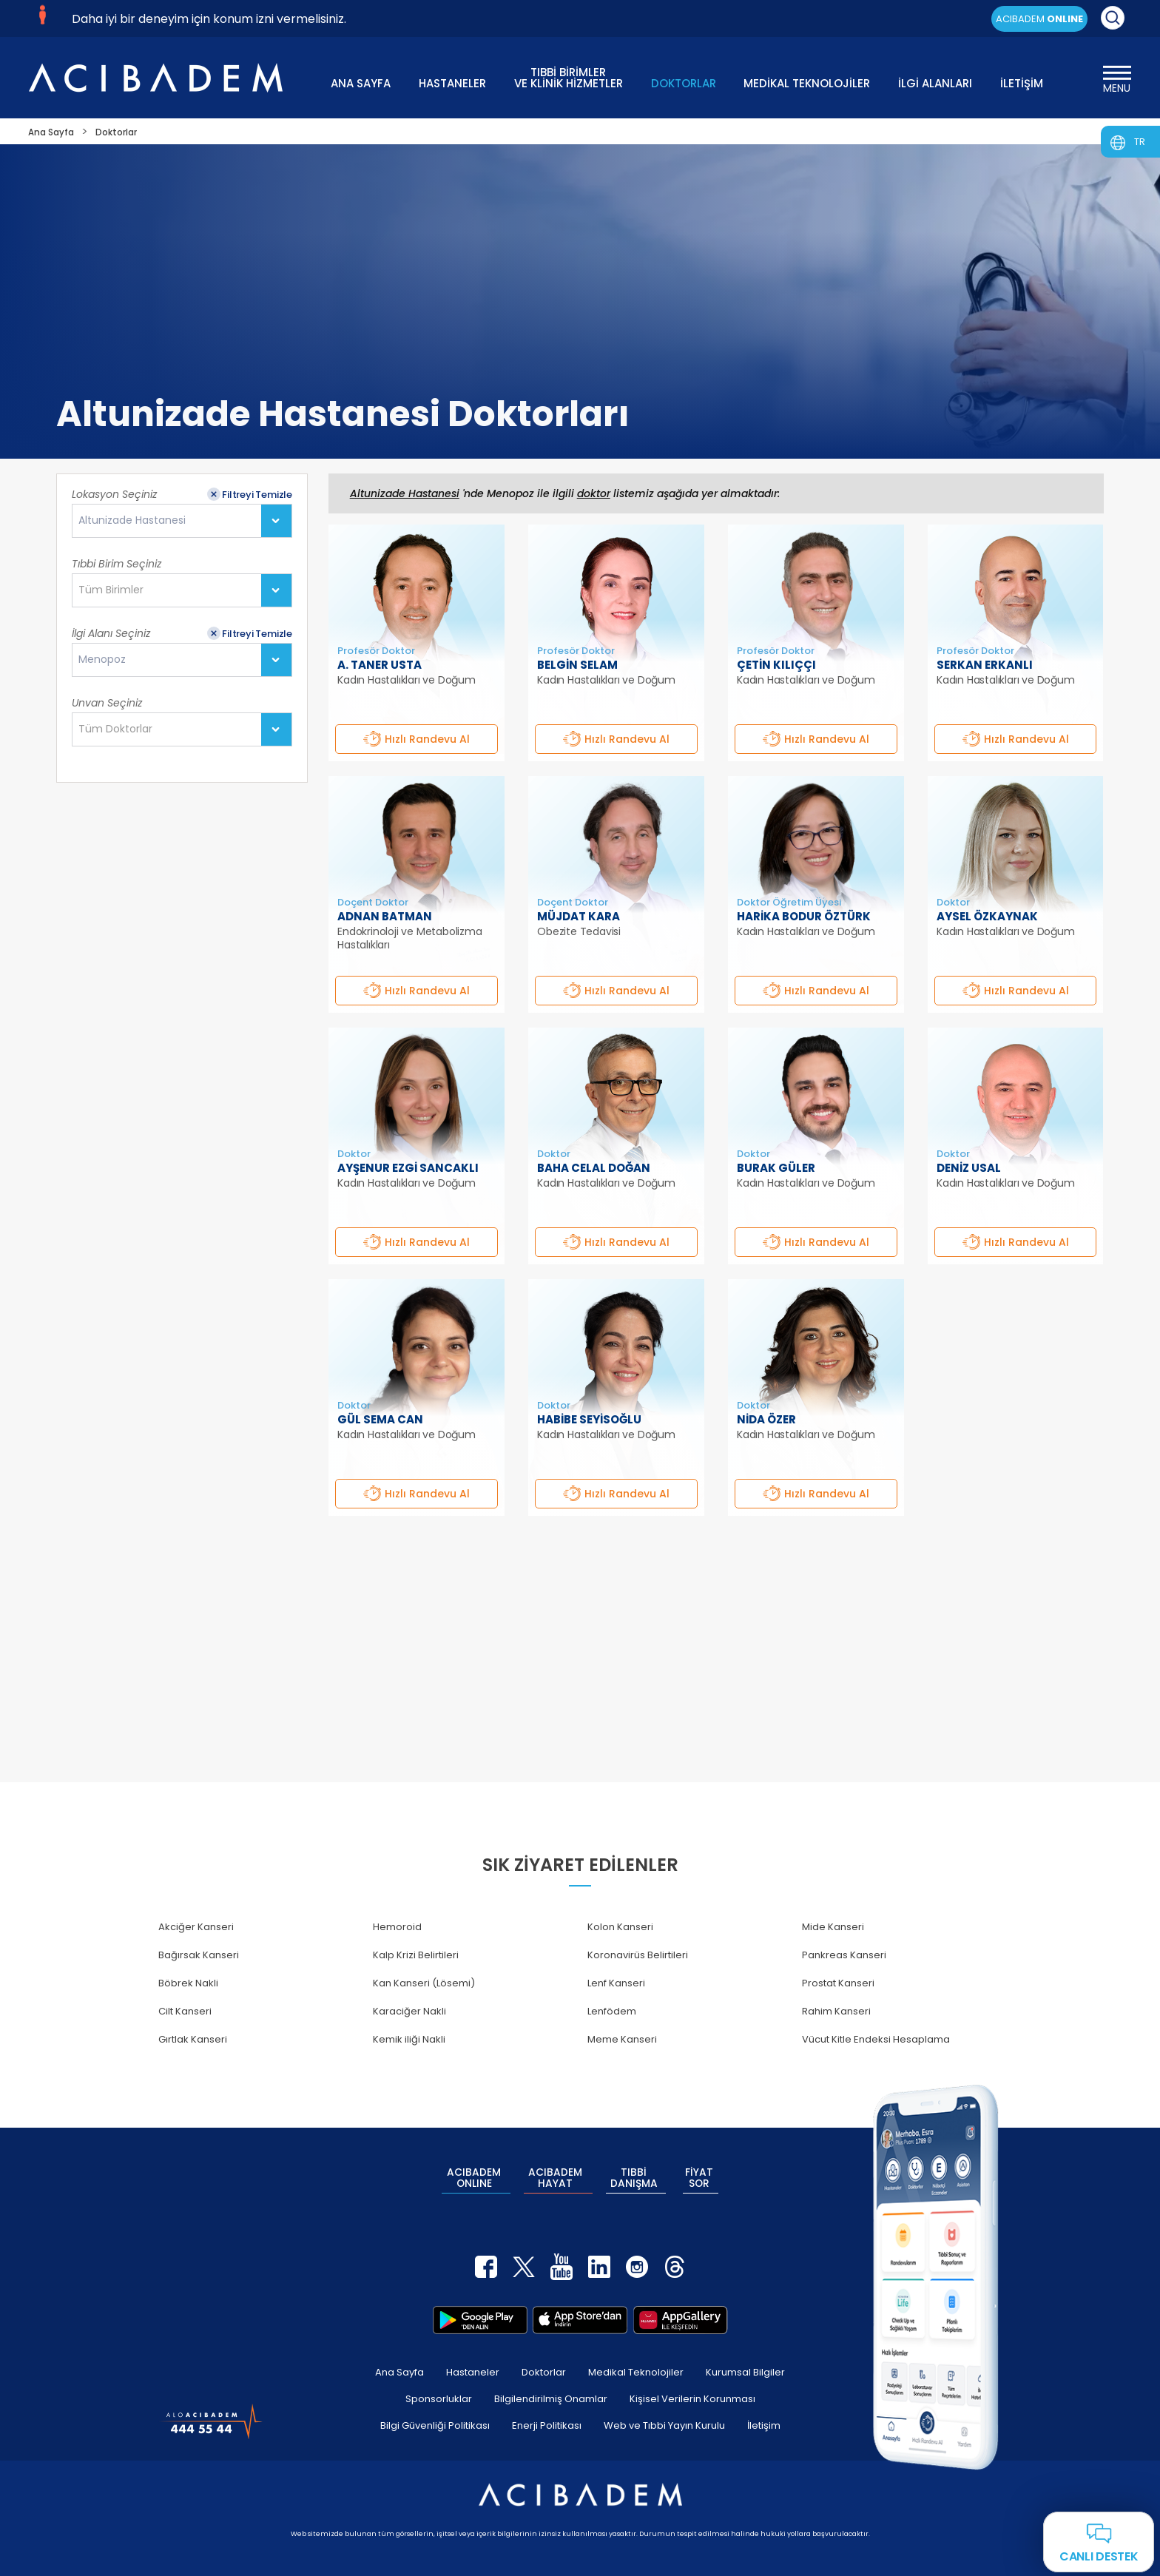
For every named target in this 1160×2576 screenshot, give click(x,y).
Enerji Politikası (546, 2410)
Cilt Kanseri (185, 2011)
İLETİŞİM (1021, 83)
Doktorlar (544, 2357)
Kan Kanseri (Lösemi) (424, 1983)
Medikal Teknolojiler (636, 2357)
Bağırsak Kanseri (198, 1955)
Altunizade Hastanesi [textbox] (132, 520)
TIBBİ (633, 2170)
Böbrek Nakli (188, 1983)
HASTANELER (452, 83)
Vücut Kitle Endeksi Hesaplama (876, 2039)
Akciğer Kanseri (196, 1927)
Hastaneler (472, 2357)
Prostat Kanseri (838, 1983)
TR (1139, 142)
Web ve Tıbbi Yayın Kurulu (664, 2410)
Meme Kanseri (622, 2039)
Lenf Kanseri (616, 1983)
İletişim (763, 2410)
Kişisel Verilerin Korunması (692, 2383)
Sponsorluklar (438, 2383)
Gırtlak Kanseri (192, 2039)
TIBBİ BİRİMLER (568, 76)
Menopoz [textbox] (102, 660)
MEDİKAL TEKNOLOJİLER (806, 83)
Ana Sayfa (399, 2357)
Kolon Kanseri (620, 1927)
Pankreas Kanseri (844, 1955)
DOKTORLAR (683, 83)
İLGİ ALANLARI (935, 83)
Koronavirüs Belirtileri (637, 1955)
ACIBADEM (1039, 19)
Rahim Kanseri (836, 2011)
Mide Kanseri (833, 1927)
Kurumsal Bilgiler (745, 2357)
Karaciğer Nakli (409, 2011)
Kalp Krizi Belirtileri (416, 1955)
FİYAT (700, 2170)
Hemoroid (397, 1927)
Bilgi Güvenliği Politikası (435, 2410)
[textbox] (115, 590)
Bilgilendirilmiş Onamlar (550, 2383)
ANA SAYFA (361, 83)
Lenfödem (611, 2011)
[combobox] (181, 521)
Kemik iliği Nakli (409, 2039)
